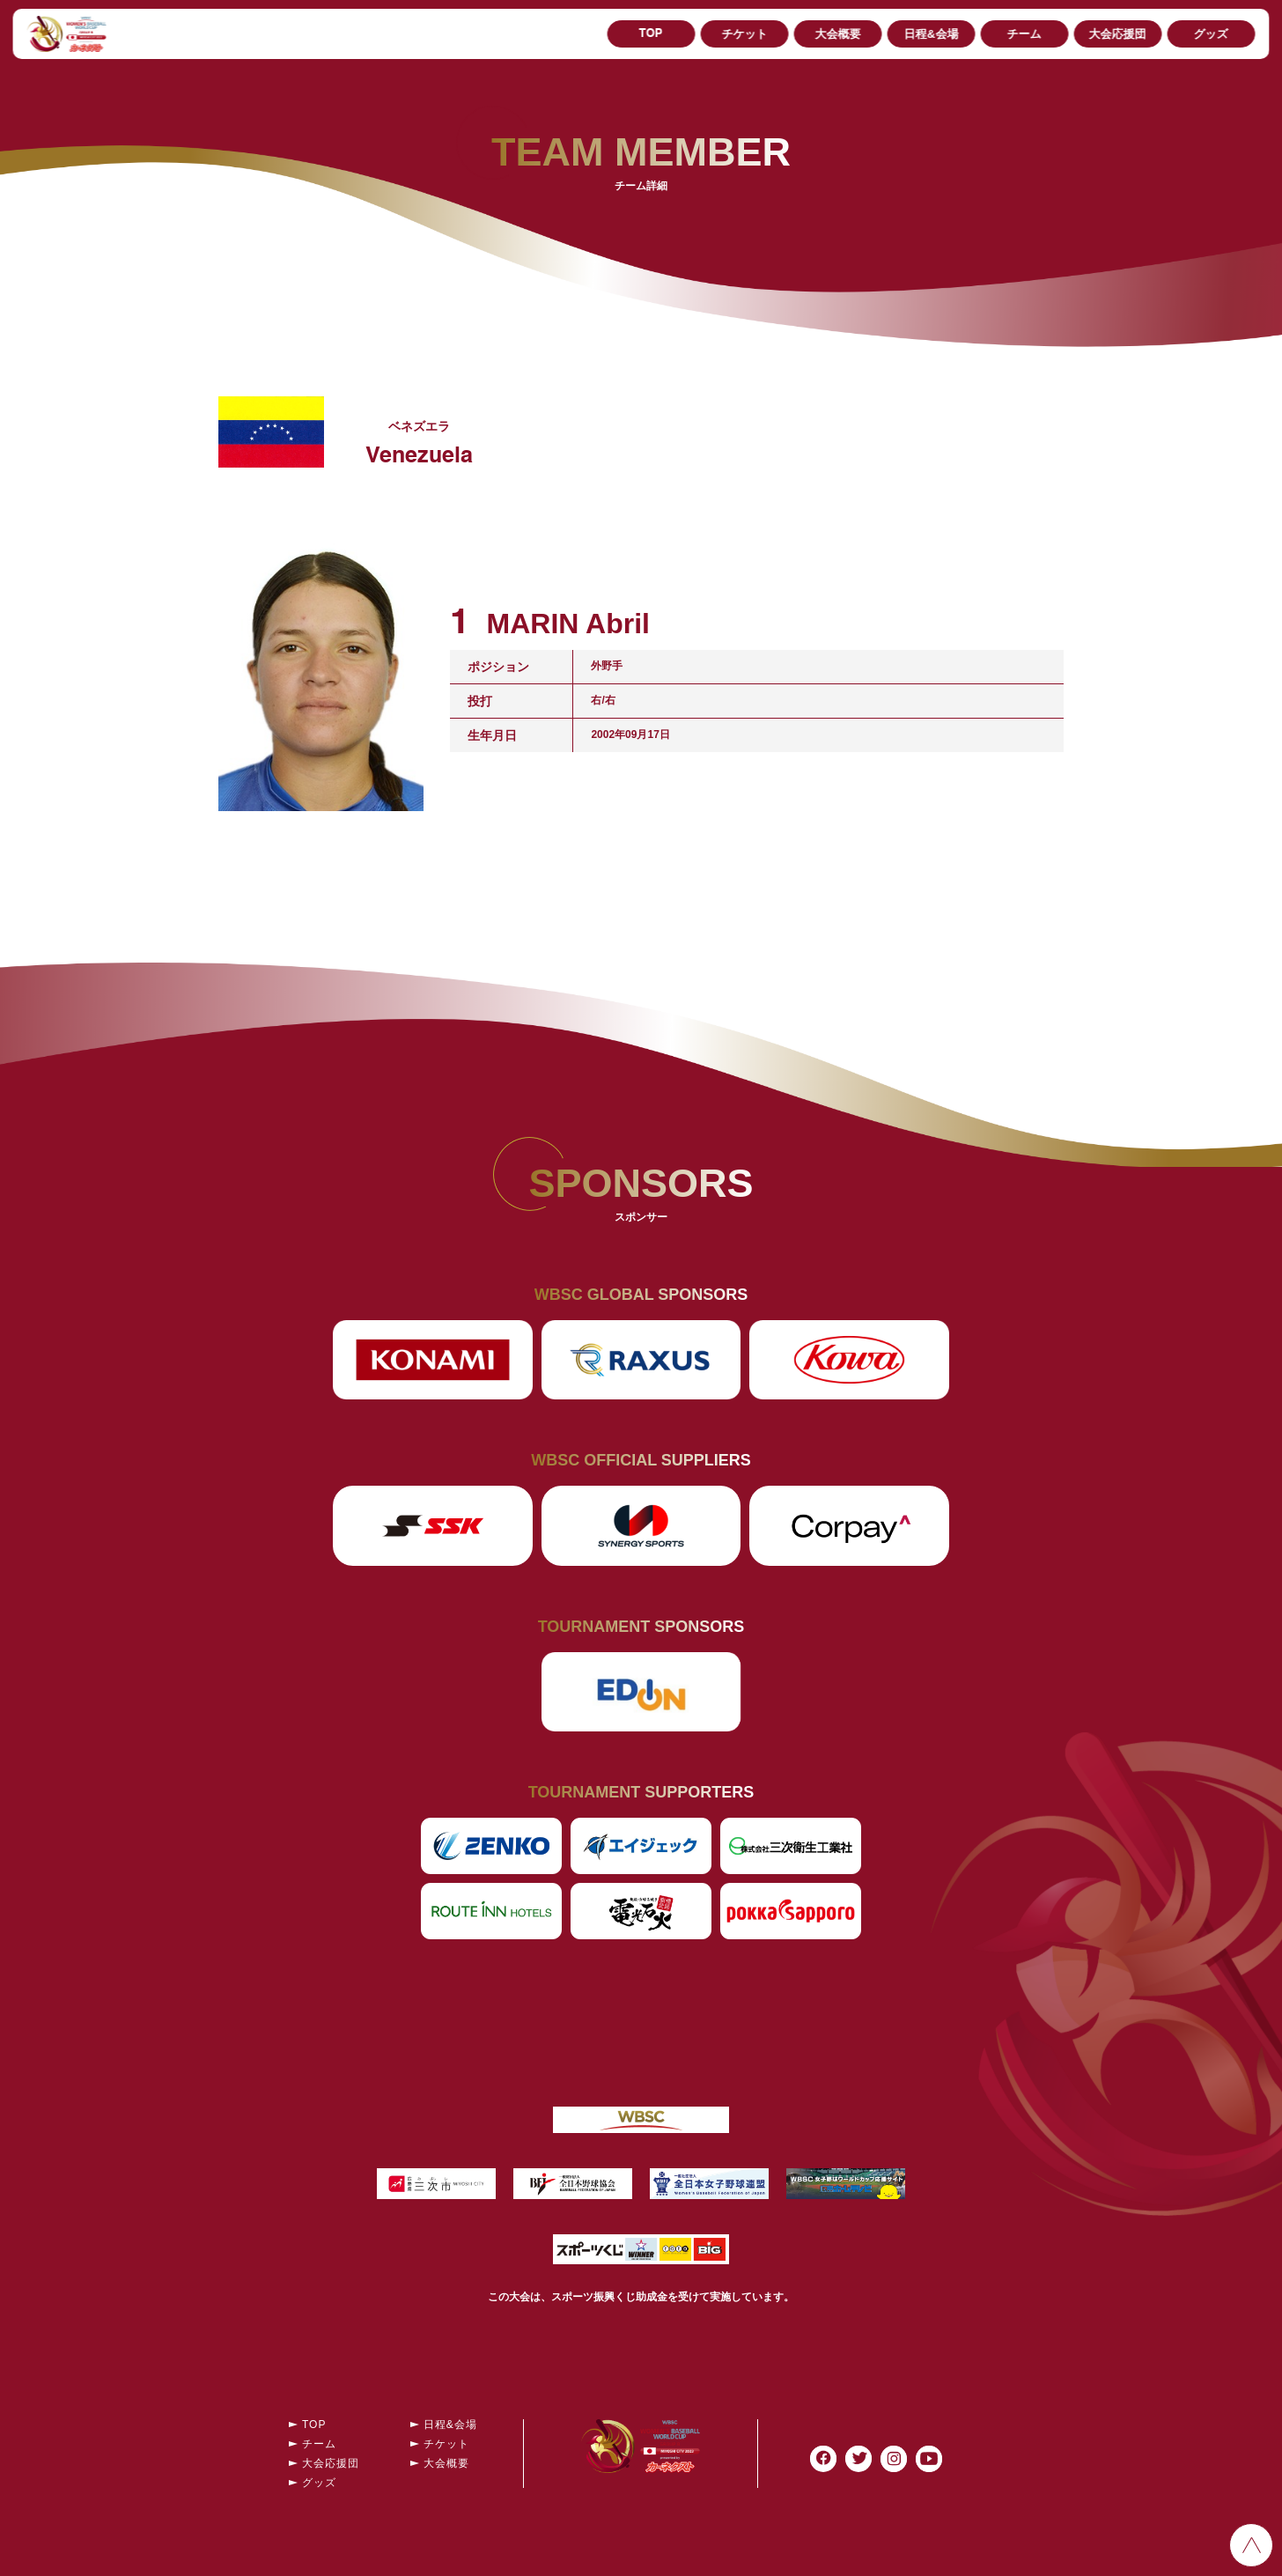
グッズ (1211, 34)
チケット (744, 34)
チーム (1024, 34)
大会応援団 (1117, 34)
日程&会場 (931, 34)
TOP (651, 34)
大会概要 (837, 34)
